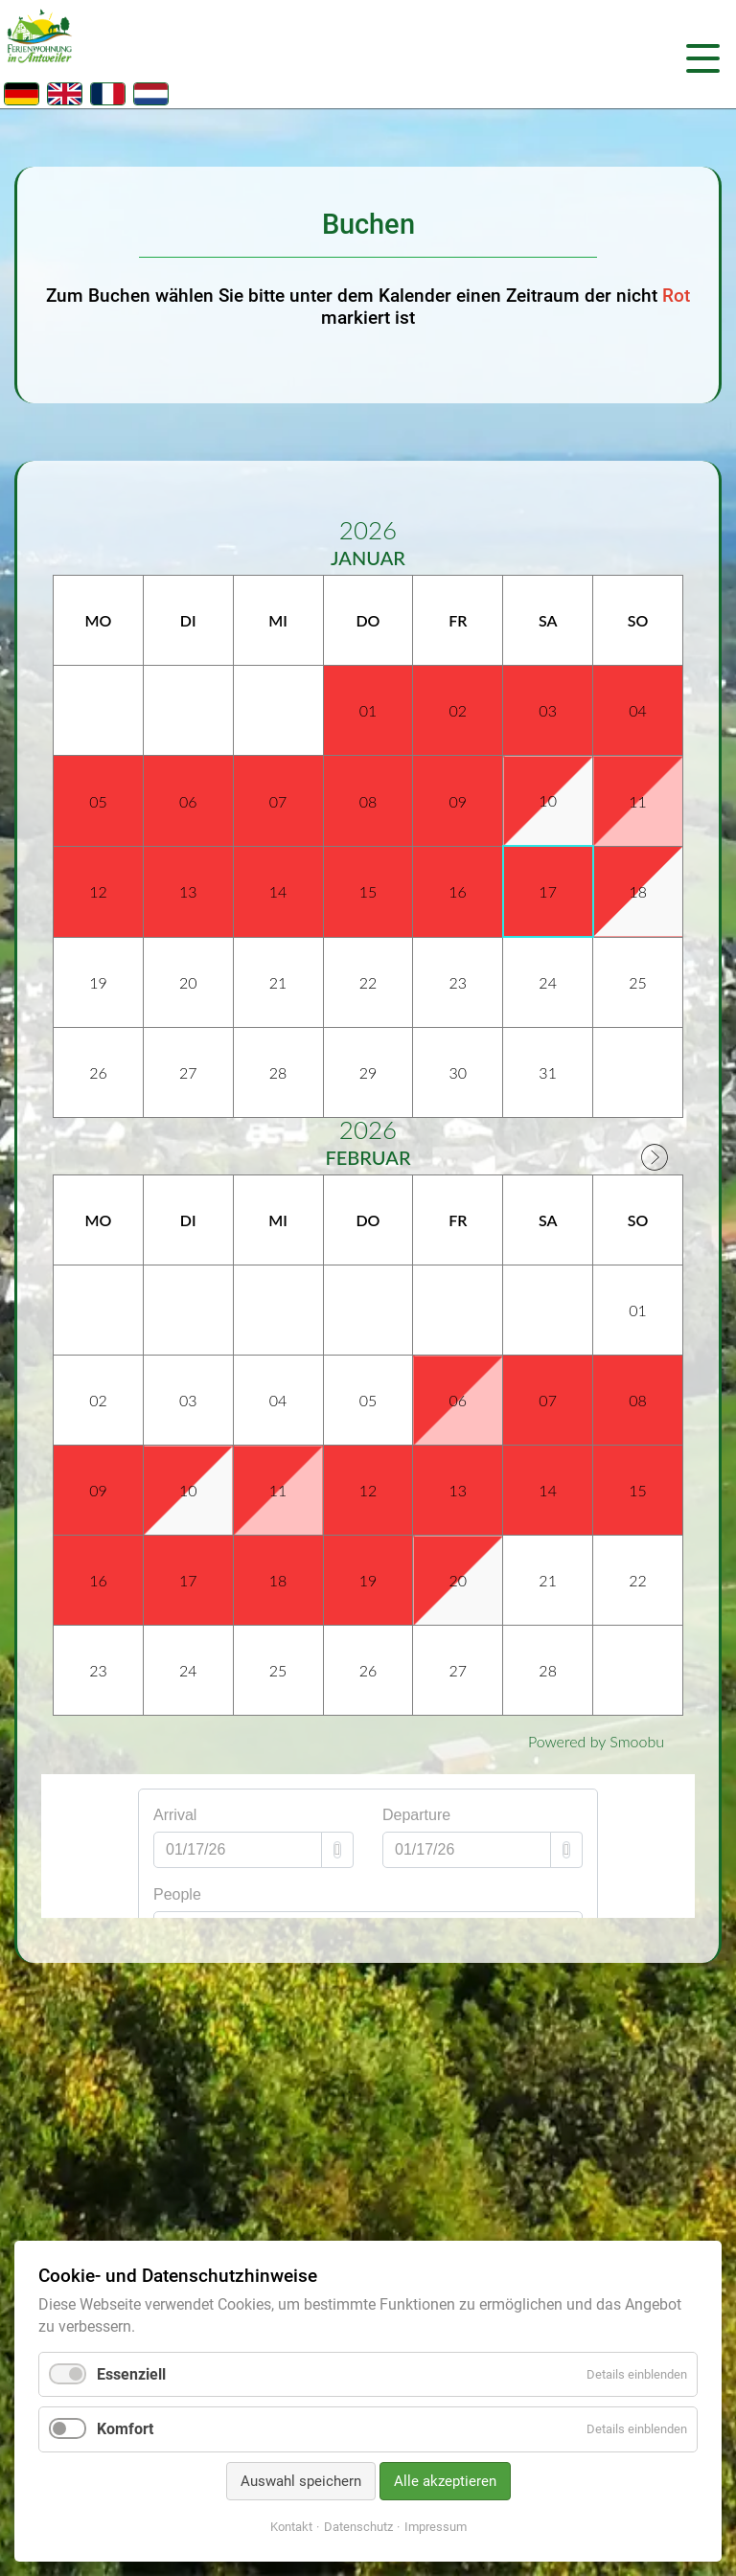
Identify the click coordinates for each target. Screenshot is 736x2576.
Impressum (435, 2526)
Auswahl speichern (301, 2481)
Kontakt (291, 2526)
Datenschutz (358, 2526)
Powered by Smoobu (596, 1741)
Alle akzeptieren (445, 2481)
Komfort (125, 2429)
